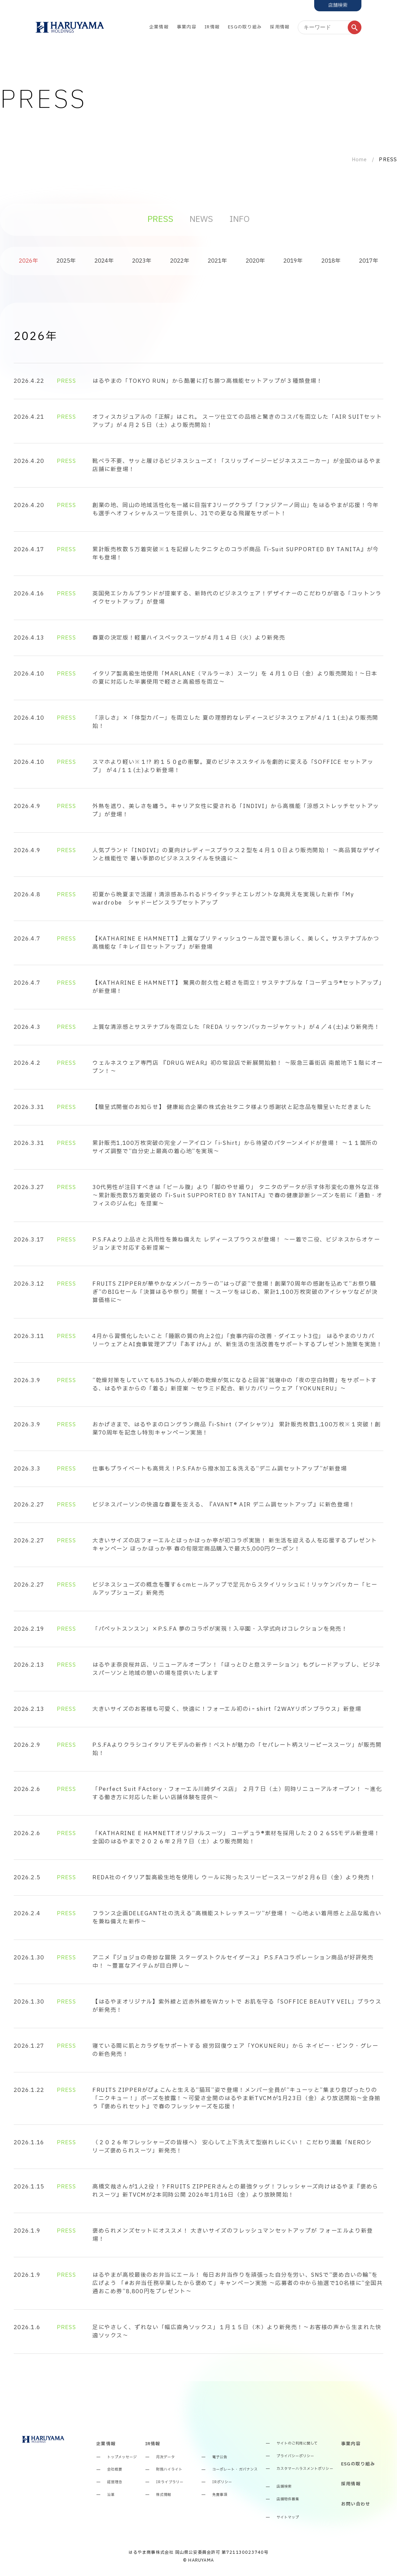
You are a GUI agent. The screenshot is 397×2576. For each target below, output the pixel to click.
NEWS (201, 219)
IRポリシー (222, 2482)
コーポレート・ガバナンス (235, 2469)
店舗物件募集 (288, 2499)
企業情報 (159, 27)
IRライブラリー (169, 2482)
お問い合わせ (356, 2504)
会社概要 (114, 2469)
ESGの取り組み (245, 27)
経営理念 (114, 2482)
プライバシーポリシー (295, 2456)
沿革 (111, 2495)
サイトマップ (288, 2517)
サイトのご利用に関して (297, 2443)
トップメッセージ (122, 2457)
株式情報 (163, 2495)
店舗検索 (284, 2487)
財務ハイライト (169, 2469)
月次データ (165, 2457)
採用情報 (280, 27)
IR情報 (212, 27)
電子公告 (219, 2457)
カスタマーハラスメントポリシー (305, 2469)
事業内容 (186, 27)
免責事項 (219, 2495)
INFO (239, 219)
